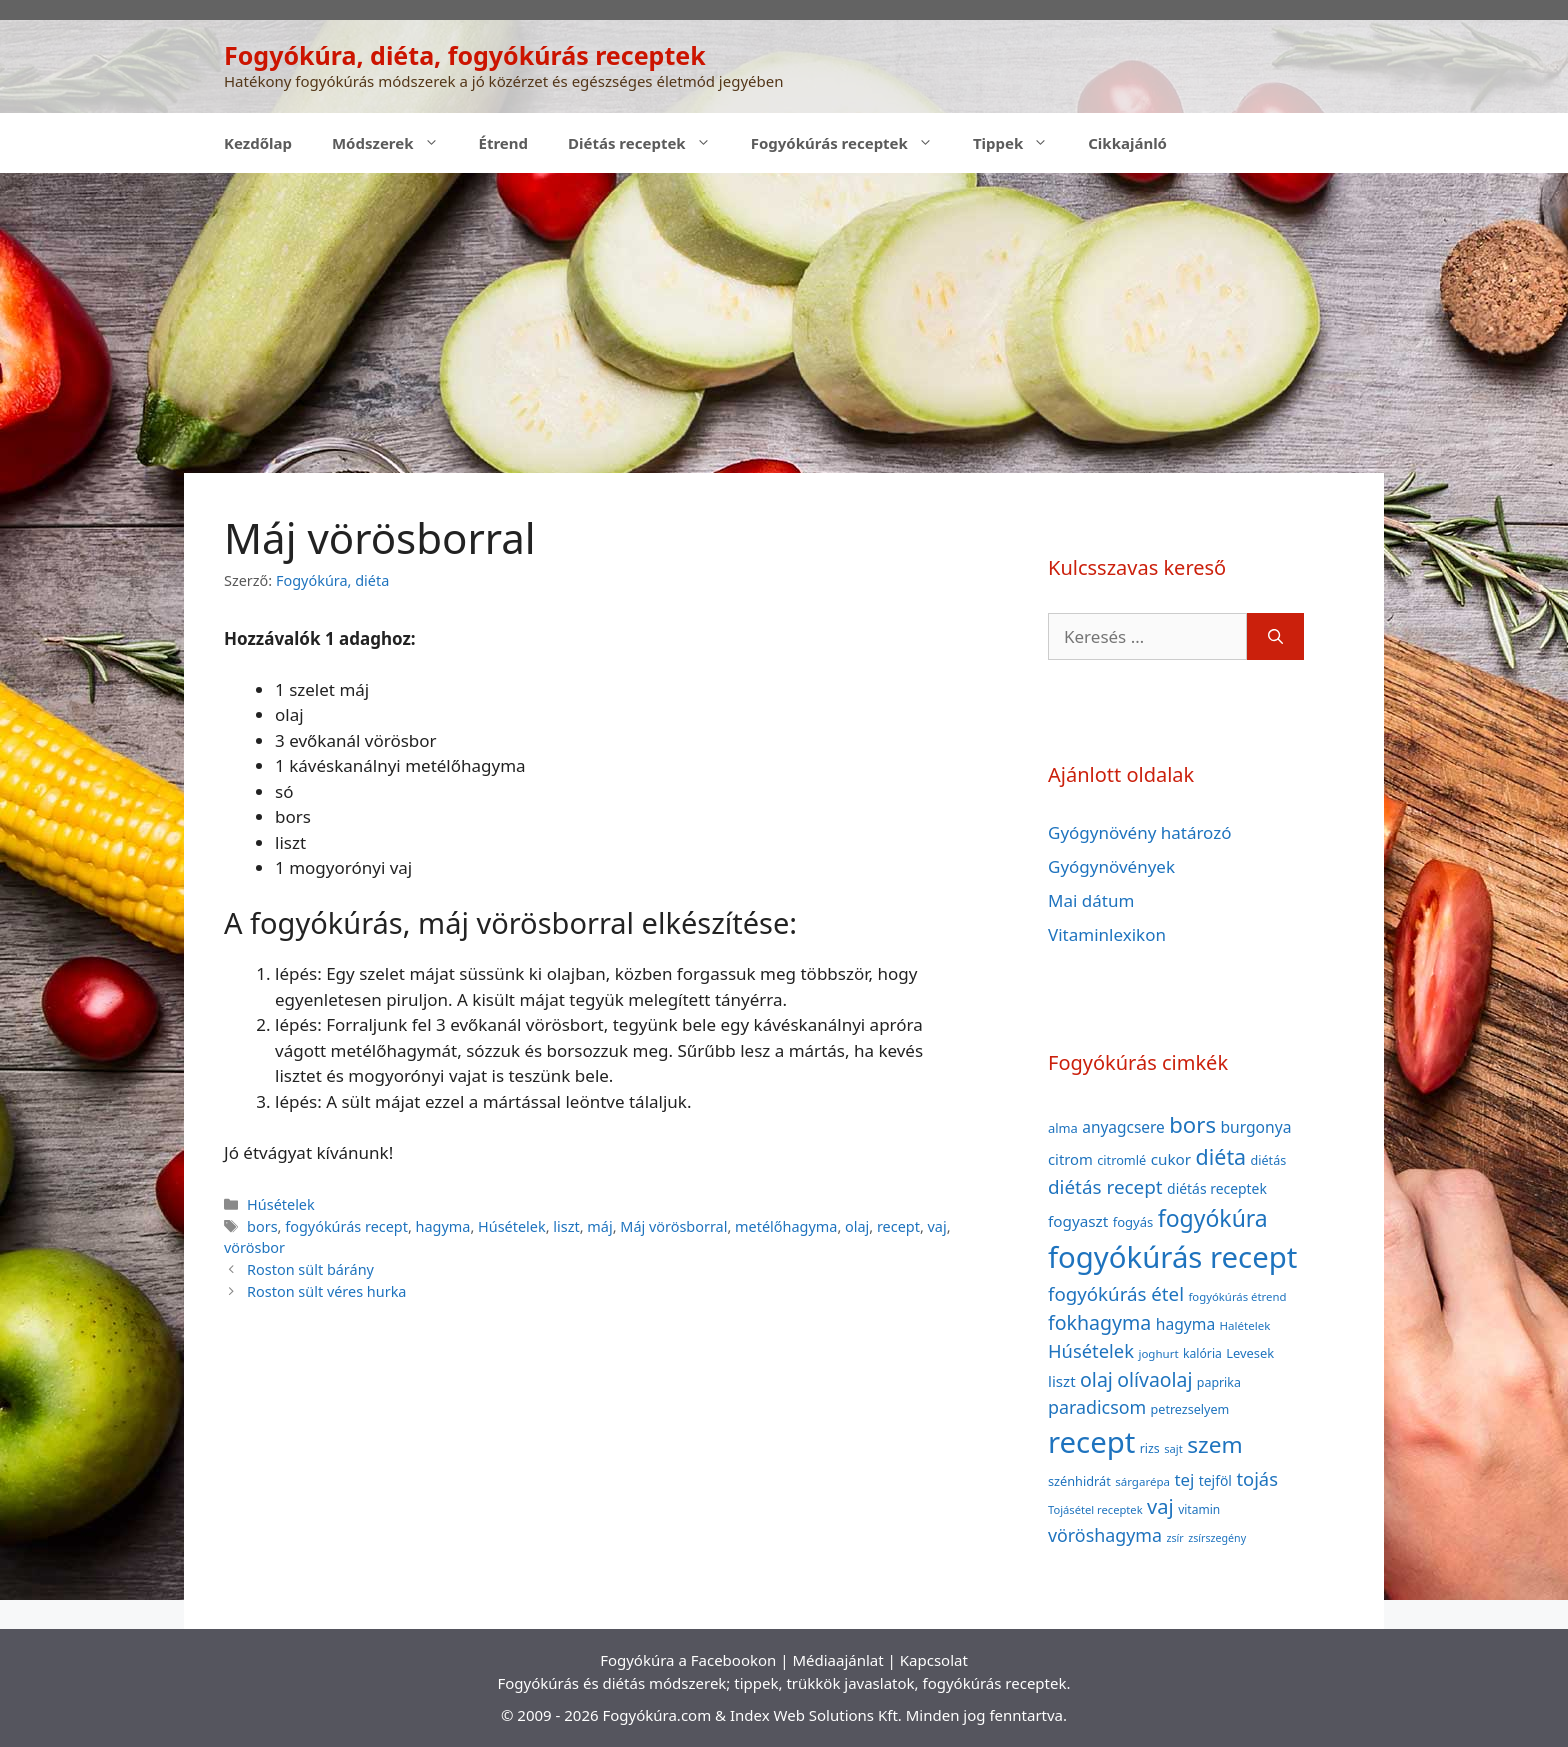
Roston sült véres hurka (326, 1291)
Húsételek (281, 1204)
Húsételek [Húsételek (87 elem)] (1091, 1350)
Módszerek (395, 143)
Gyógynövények (1111, 866)
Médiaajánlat (837, 1660)
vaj (937, 1226)
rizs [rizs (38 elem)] (1150, 1448)
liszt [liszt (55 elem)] (1062, 1381)
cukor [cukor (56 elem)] (1171, 1159)
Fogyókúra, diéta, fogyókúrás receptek (465, 55)
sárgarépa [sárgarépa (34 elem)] (1142, 1481)
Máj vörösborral (673, 1226)
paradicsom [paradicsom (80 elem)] (1097, 1407)
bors (262, 1226)
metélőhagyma (786, 1226)
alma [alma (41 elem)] (1063, 1128)
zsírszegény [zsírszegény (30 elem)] (1217, 1538)
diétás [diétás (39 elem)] (1269, 1160)
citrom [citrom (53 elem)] (1070, 1159)
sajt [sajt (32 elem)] (1173, 1448)
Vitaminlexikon (1107, 934)
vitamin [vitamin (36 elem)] (1199, 1509)
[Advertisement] (784, 323)
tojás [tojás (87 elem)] (1257, 1478)
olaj (857, 1226)
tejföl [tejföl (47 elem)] (1215, 1480)
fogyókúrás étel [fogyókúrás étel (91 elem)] (1116, 1293)
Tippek (1020, 143)
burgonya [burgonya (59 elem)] (1255, 1127)
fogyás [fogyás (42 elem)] (1133, 1222)
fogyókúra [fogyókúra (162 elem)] (1213, 1218)
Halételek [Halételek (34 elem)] (1245, 1325)
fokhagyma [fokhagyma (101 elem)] (1099, 1322)
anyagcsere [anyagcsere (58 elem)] (1123, 1127)
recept (898, 1226)
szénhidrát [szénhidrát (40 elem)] (1079, 1481)
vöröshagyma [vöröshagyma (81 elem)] (1105, 1535)
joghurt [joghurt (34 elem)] (1158, 1353)
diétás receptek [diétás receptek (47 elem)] (1217, 1188)
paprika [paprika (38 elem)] (1219, 1382)
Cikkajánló (1127, 143)
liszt (566, 1226)
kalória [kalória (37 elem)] (1202, 1353)
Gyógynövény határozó (1140, 832)
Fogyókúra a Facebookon (688, 1660)
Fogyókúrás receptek (852, 143)
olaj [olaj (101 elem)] (1096, 1379)
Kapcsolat (934, 1660)
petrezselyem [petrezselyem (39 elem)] (1190, 1409)
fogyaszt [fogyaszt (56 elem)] (1078, 1221)
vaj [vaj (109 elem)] (1160, 1506)
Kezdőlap (258, 143)
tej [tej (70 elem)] (1184, 1479)
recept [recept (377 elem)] (1091, 1442)
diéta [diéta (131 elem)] (1221, 1156)
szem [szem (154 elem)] (1214, 1444)
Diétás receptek (649, 143)
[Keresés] (1275, 637)
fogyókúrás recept (346, 1226)
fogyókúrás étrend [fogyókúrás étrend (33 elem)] (1237, 1296)
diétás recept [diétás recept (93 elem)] (1105, 1187)
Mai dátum (1091, 900)
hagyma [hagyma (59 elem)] (1185, 1324)
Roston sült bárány (310, 1269)
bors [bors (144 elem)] (1192, 1124)
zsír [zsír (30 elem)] (1174, 1538)
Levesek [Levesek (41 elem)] (1250, 1353)
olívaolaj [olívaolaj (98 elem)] (1154, 1379)
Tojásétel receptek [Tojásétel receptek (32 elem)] (1095, 1509)
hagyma (443, 1226)
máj (599, 1226)
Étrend (504, 143)
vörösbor (254, 1247)
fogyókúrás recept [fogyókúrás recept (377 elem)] (1172, 1257)
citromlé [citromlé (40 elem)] (1121, 1160)
